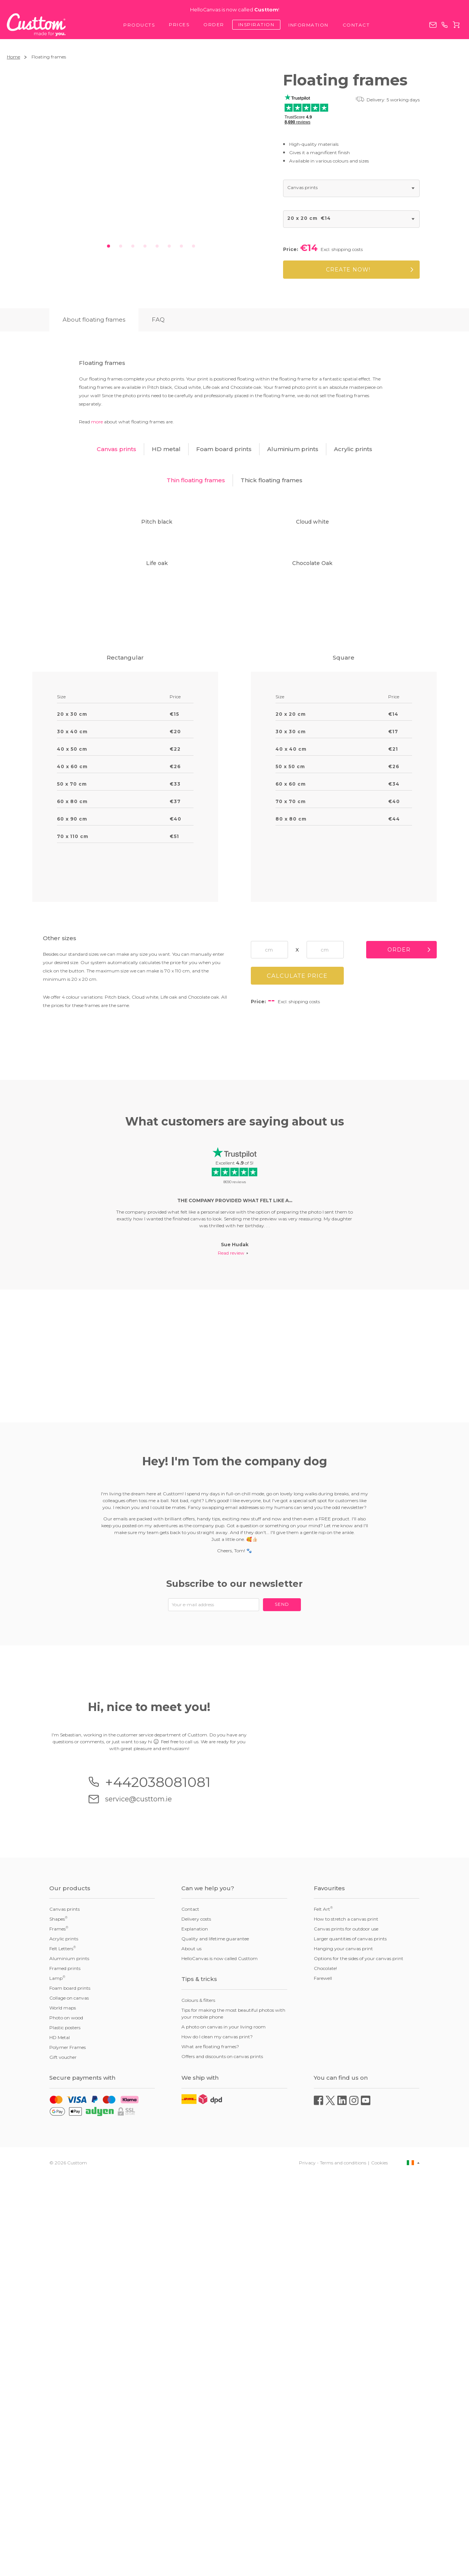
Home (13, 57)
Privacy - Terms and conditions (332, 2560)
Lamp (57, 2376)
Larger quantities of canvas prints (350, 2336)
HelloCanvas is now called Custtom (219, 2356)
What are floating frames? (210, 2444)
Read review (231, 1624)
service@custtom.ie (433, 25)
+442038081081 (444, 25)
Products (139, 25)
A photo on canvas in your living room (223, 2425)
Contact (356, 25)
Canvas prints (64, 2307)
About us (191, 2346)
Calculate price (297, 1346)
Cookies (379, 2560)
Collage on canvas (69, 2396)
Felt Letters (62, 2346)
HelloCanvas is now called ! (234, 10)
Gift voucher (63, 2455)
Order (213, 24)
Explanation (194, 2327)
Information (308, 25)
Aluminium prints (69, 2356)
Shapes (58, 2317)
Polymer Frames (67, 2445)
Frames (58, 2326)
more (97, 422)
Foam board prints (69, 2386)
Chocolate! (325, 2366)
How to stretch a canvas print (346, 2317)
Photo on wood (66, 2415)
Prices (179, 24)
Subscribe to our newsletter (234, 1954)
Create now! (348, 269)
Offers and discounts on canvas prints (222, 2454)
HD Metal (59, 2435)
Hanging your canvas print (343, 2346)
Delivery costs (196, 2317)
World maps (62, 2406)
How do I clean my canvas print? (217, 2434)
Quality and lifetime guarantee (215, 2336)
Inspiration (256, 24)
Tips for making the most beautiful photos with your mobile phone (233, 2411)
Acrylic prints (63, 2336)
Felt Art (323, 2307)
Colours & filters (198, 2398)
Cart (456, 24)
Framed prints (64, 2366)
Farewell (323, 2376)
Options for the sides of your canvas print (358, 2356)
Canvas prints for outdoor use (346, 2327)
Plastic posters (64, 2425)
